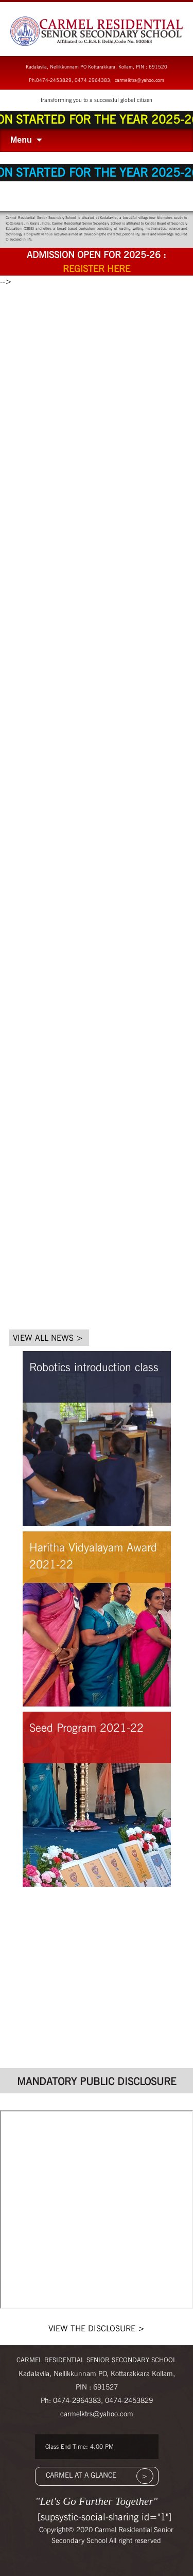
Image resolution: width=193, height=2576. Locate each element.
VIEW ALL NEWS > (48, 1338)
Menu (21, 139)
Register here (96, 268)
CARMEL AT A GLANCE (81, 2475)
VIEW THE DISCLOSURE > (96, 2328)
